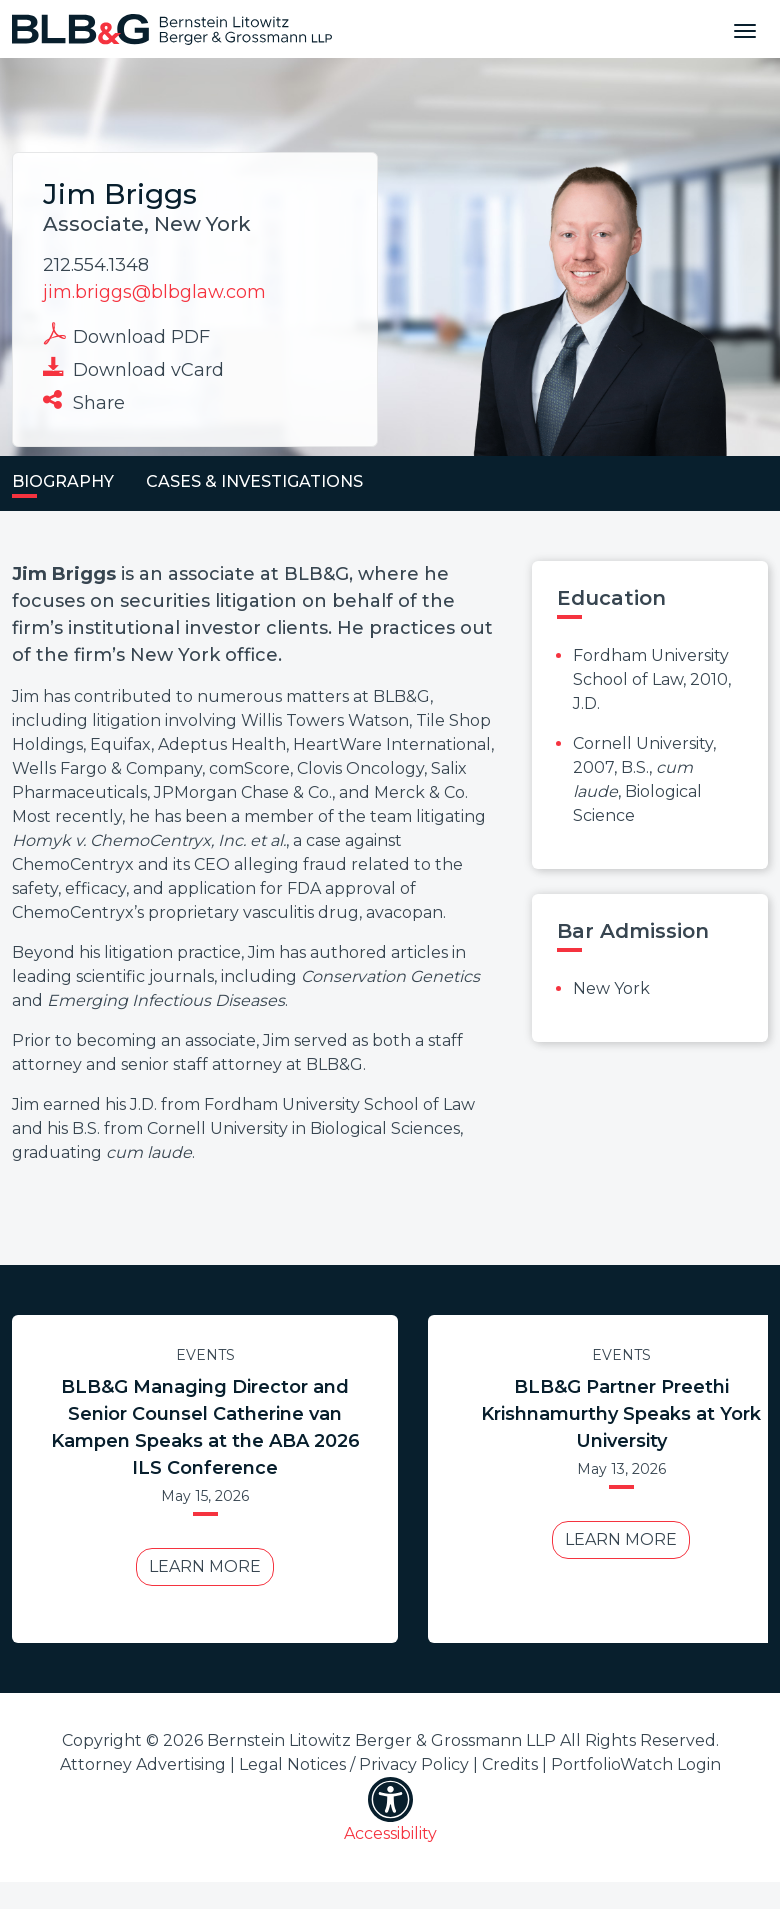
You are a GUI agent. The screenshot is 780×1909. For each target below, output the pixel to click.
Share (84, 401)
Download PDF (126, 335)
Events (205, 1355)
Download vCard (133, 368)
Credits (510, 1764)
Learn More (205, 1566)
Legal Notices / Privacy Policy (354, 1764)
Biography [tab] (63, 481)
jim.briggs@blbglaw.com (154, 292)
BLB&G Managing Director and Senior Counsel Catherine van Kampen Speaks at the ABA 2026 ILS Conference (205, 1427)
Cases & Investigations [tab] (254, 481)
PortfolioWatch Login (636, 1764)
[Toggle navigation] (745, 29)
